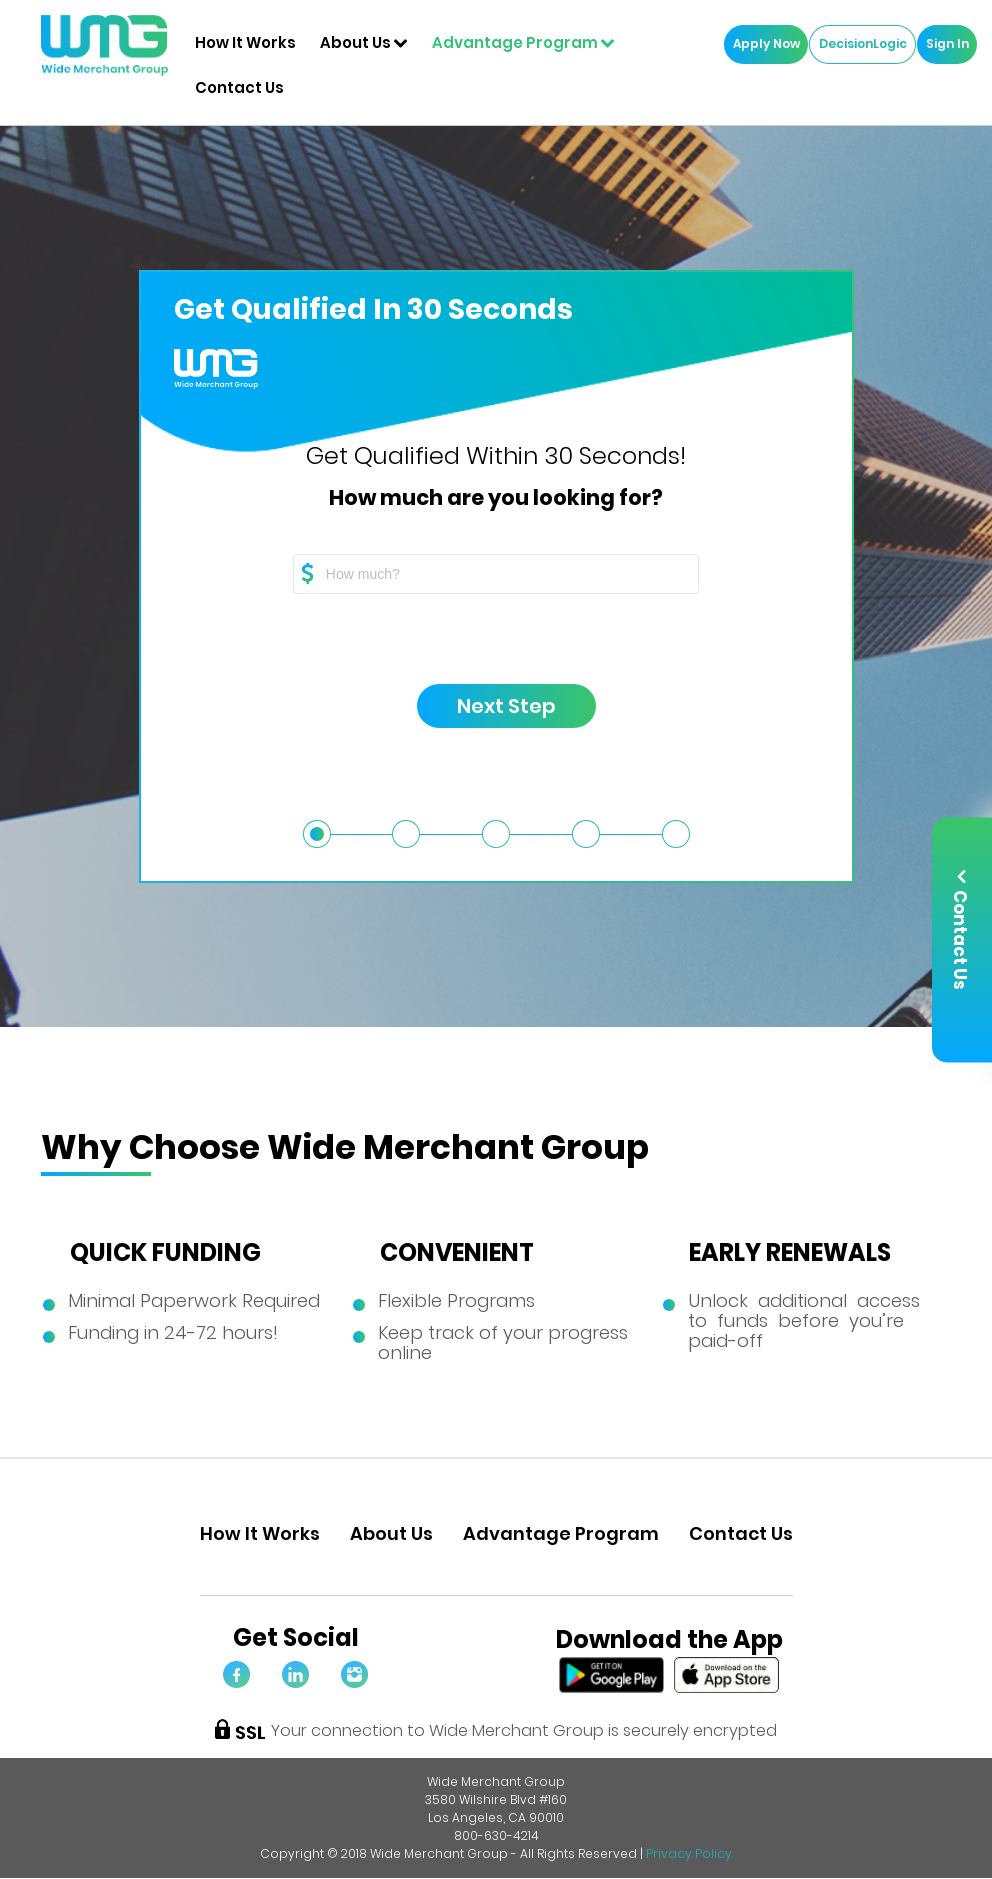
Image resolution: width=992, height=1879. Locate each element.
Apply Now (761, 44)
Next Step (486, 706)
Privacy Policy (689, 1853)
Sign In (942, 44)
